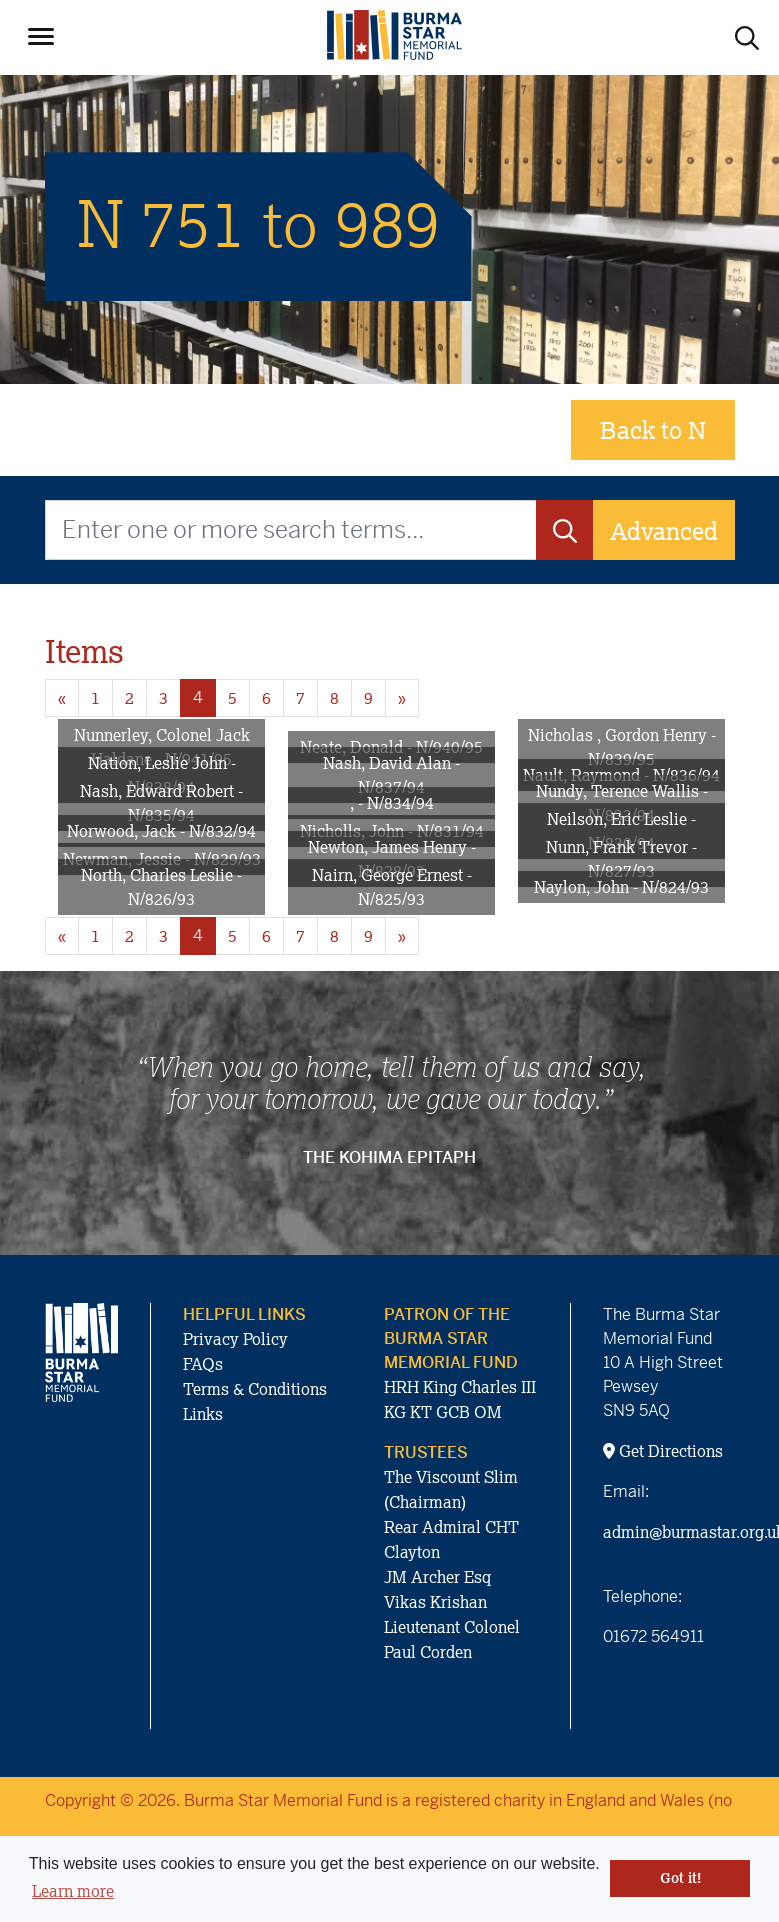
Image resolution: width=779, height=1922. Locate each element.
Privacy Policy (235, 1339)
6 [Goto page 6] (266, 698)
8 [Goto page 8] (334, 698)
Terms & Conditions (255, 1389)
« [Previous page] (62, 698)
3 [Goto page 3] (163, 698)
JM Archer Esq (437, 1577)
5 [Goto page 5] (232, 698)
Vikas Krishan (435, 1602)
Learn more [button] (73, 1891)
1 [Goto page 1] (95, 698)
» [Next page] (402, 698)
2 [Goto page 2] (129, 698)
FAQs (203, 1364)
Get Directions (663, 1451)
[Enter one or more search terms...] (291, 530)
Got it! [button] (680, 1878)
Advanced (664, 530)
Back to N (653, 429)
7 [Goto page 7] (300, 698)
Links (203, 1414)
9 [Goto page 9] (368, 698)
